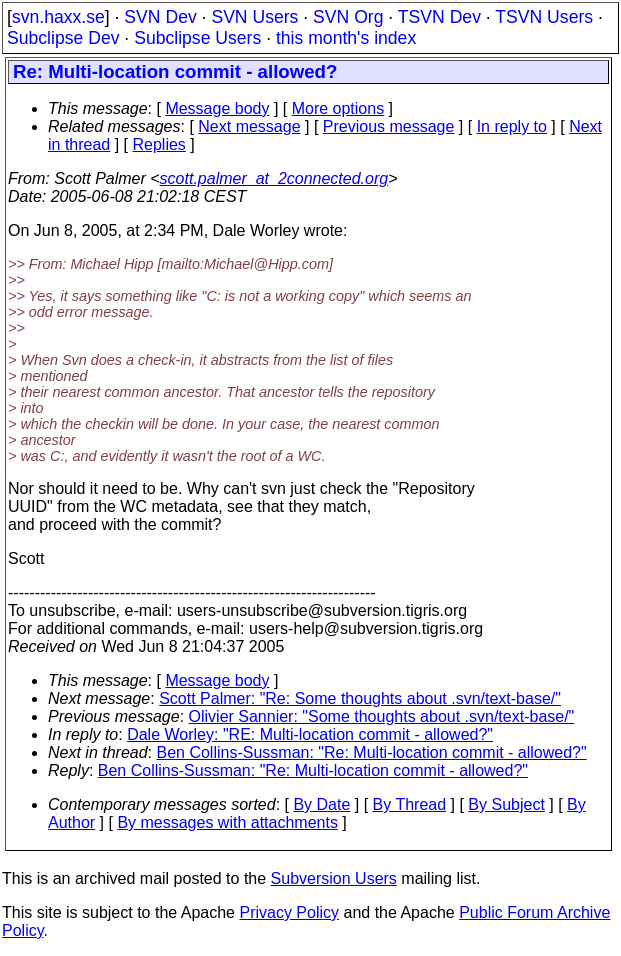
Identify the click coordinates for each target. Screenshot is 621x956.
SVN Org (348, 17)
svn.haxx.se (58, 17)
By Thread (410, 804)
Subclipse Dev (63, 38)
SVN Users (254, 17)
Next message (249, 126)
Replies (159, 144)
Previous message (389, 126)
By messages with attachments (227, 822)
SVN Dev (160, 17)
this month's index (346, 38)
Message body (217, 108)
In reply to (512, 126)
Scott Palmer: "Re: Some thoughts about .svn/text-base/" (360, 698)
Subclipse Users (197, 38)
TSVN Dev (439, 17)
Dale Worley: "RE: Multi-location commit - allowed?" (310, 734)
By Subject (506, 804)
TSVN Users (544, 17)
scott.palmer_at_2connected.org (274, 178)
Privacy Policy (289, 912)
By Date (321, 804)
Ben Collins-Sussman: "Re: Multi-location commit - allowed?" (372, 752)
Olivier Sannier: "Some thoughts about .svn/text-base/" (382, 716)
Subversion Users (334, 878)
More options (338, 108)
